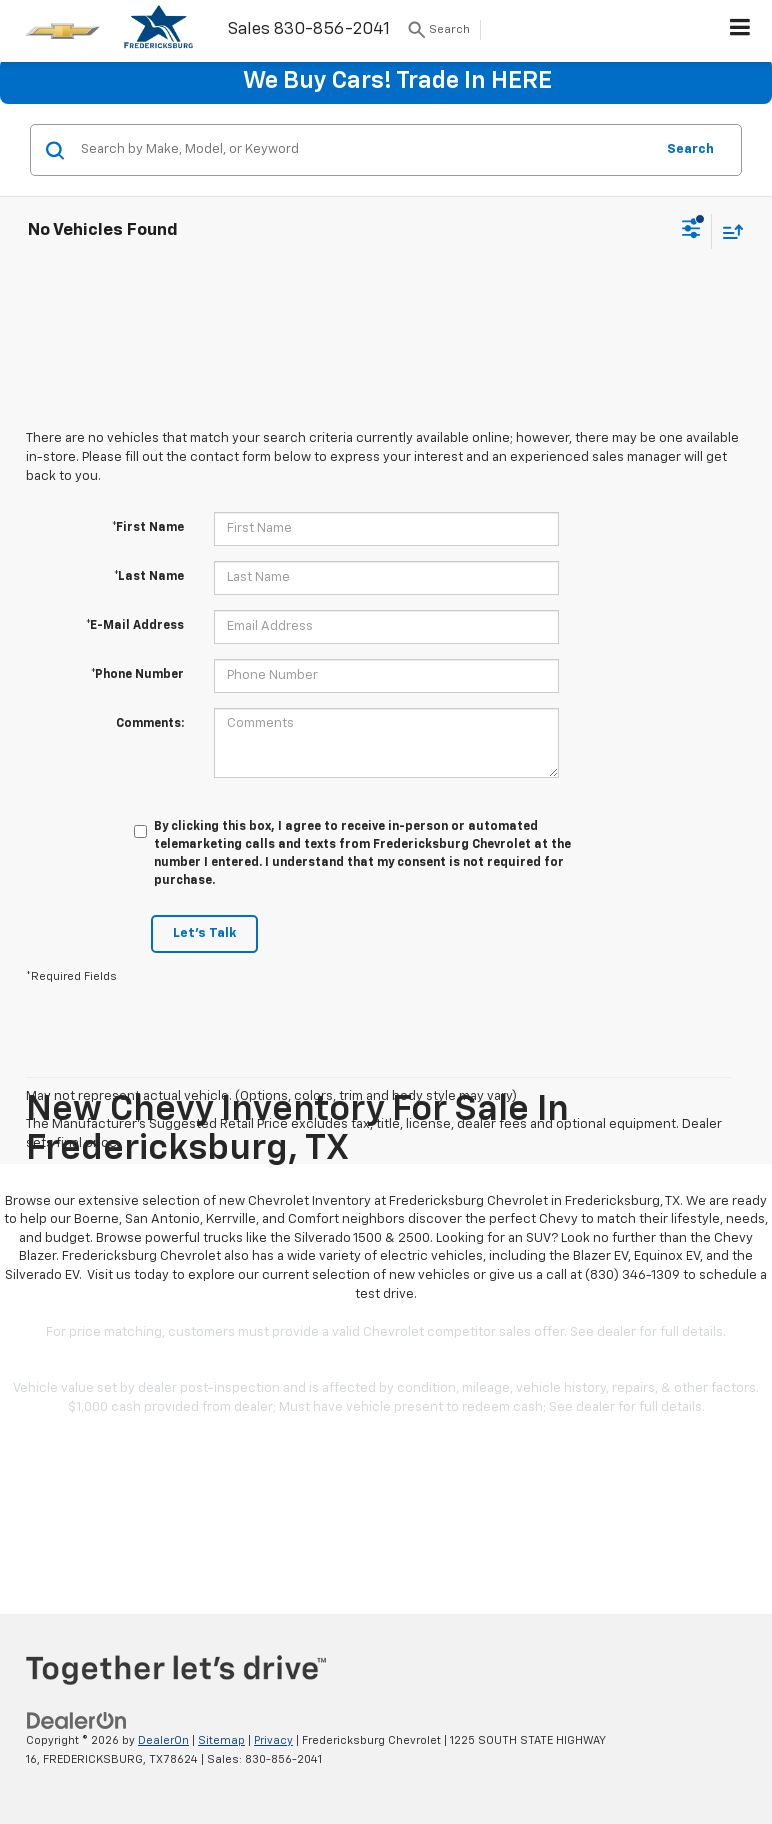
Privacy (273, 1740)
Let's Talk (204, 933)
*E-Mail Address (135, 626)
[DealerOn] (77, 1720)
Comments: (150, 724)
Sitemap (221, 1740)
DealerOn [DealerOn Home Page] (163, 1740)
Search (690, 149)
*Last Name (149, 577)
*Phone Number (137, 675)
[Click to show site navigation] (740, 31)
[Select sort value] (728, 231)
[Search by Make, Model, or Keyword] (364, 150)
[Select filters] (691, 231)
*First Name (148, 528)
